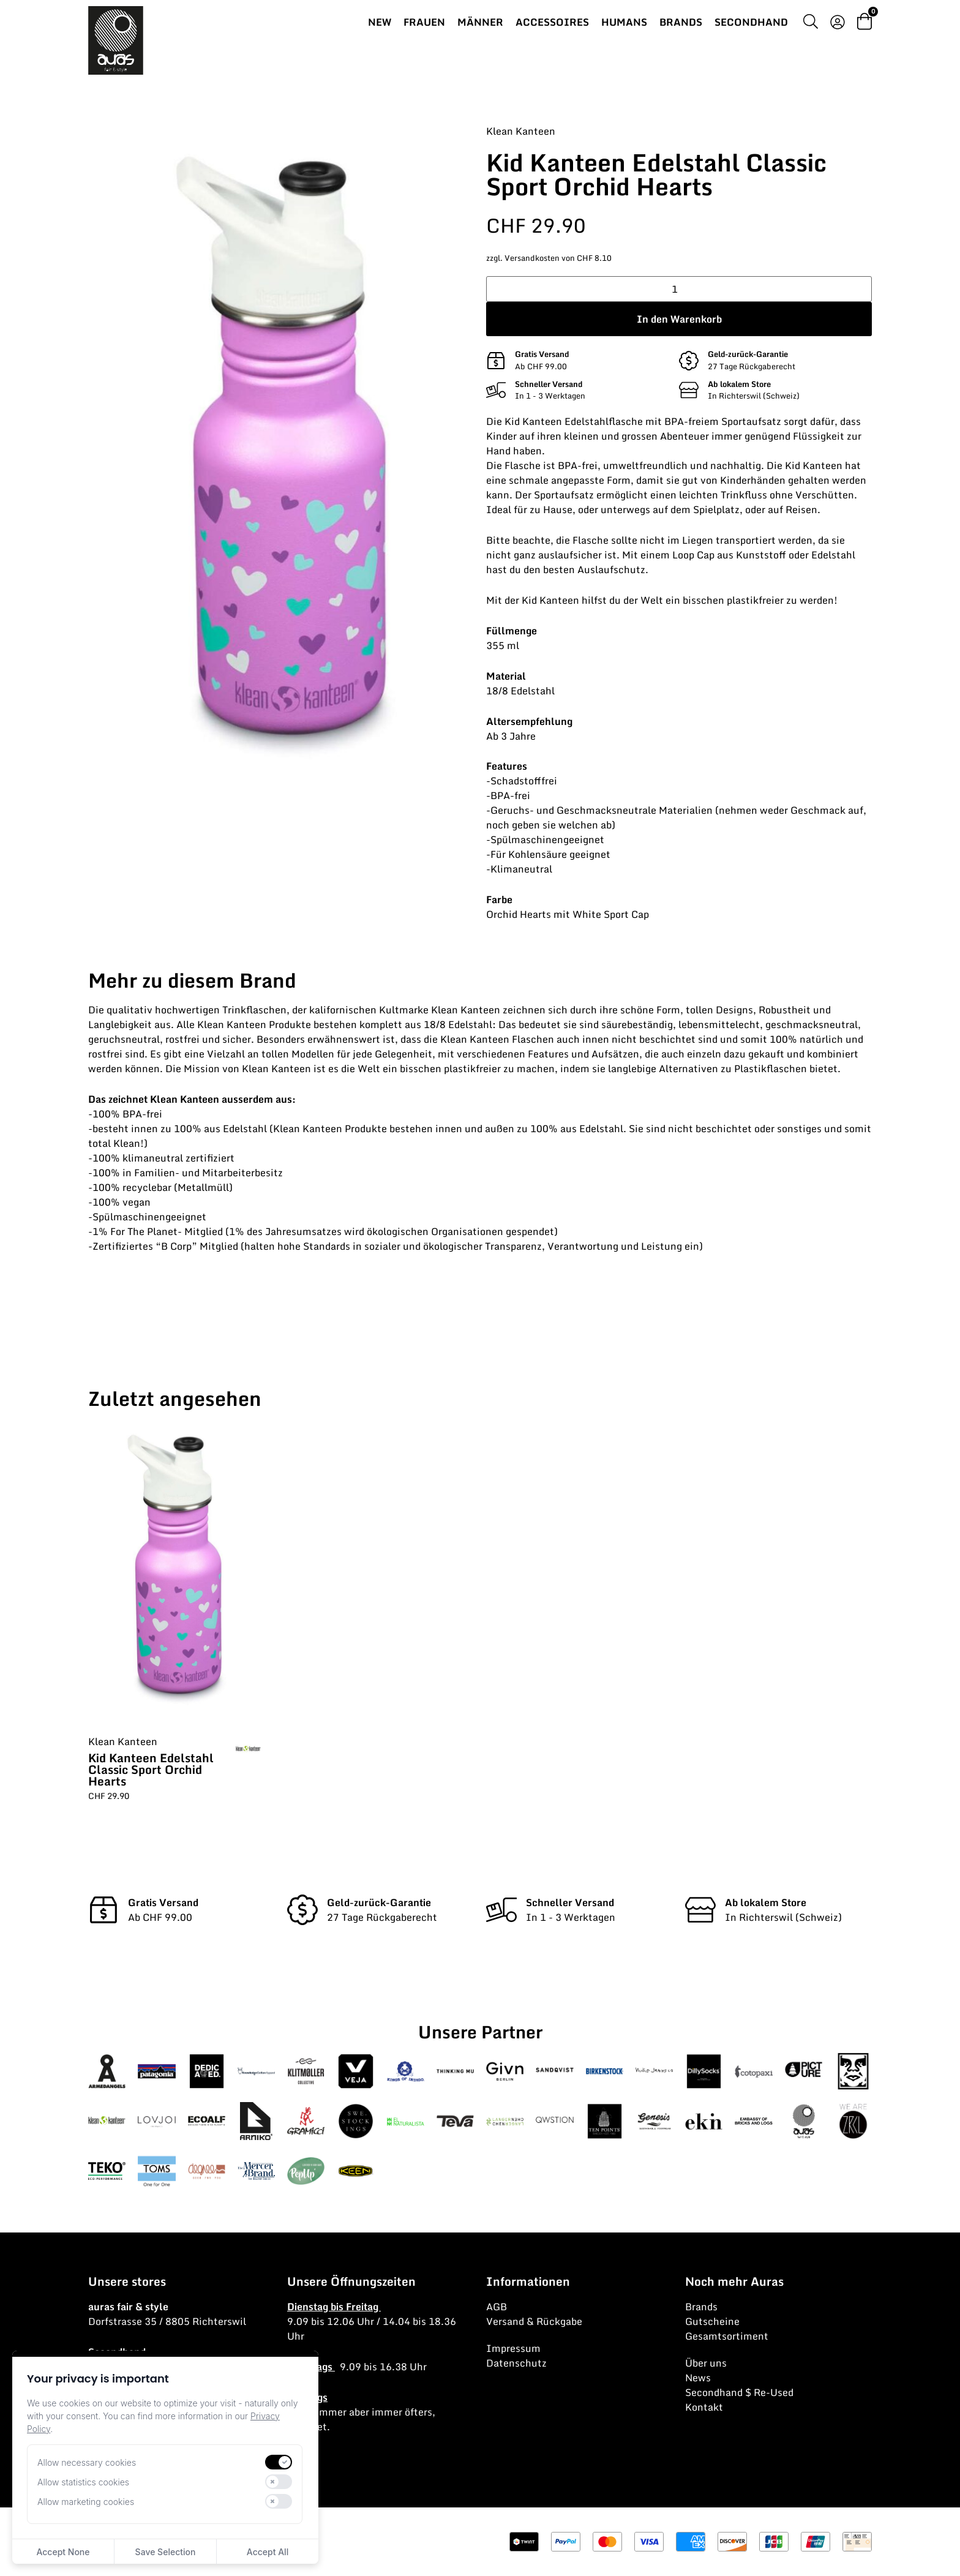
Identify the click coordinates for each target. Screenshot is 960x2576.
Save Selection (165, 2552)
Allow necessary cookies (86, 2462)
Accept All (267, 2552)
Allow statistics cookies (83, 2482)
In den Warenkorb (679, 319)
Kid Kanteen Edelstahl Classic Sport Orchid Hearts (151, 1769)
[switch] (278, 2462)
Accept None (62, 2552)
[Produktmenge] (679, 289)
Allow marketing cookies (85, 2501)
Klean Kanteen (520, 131)
